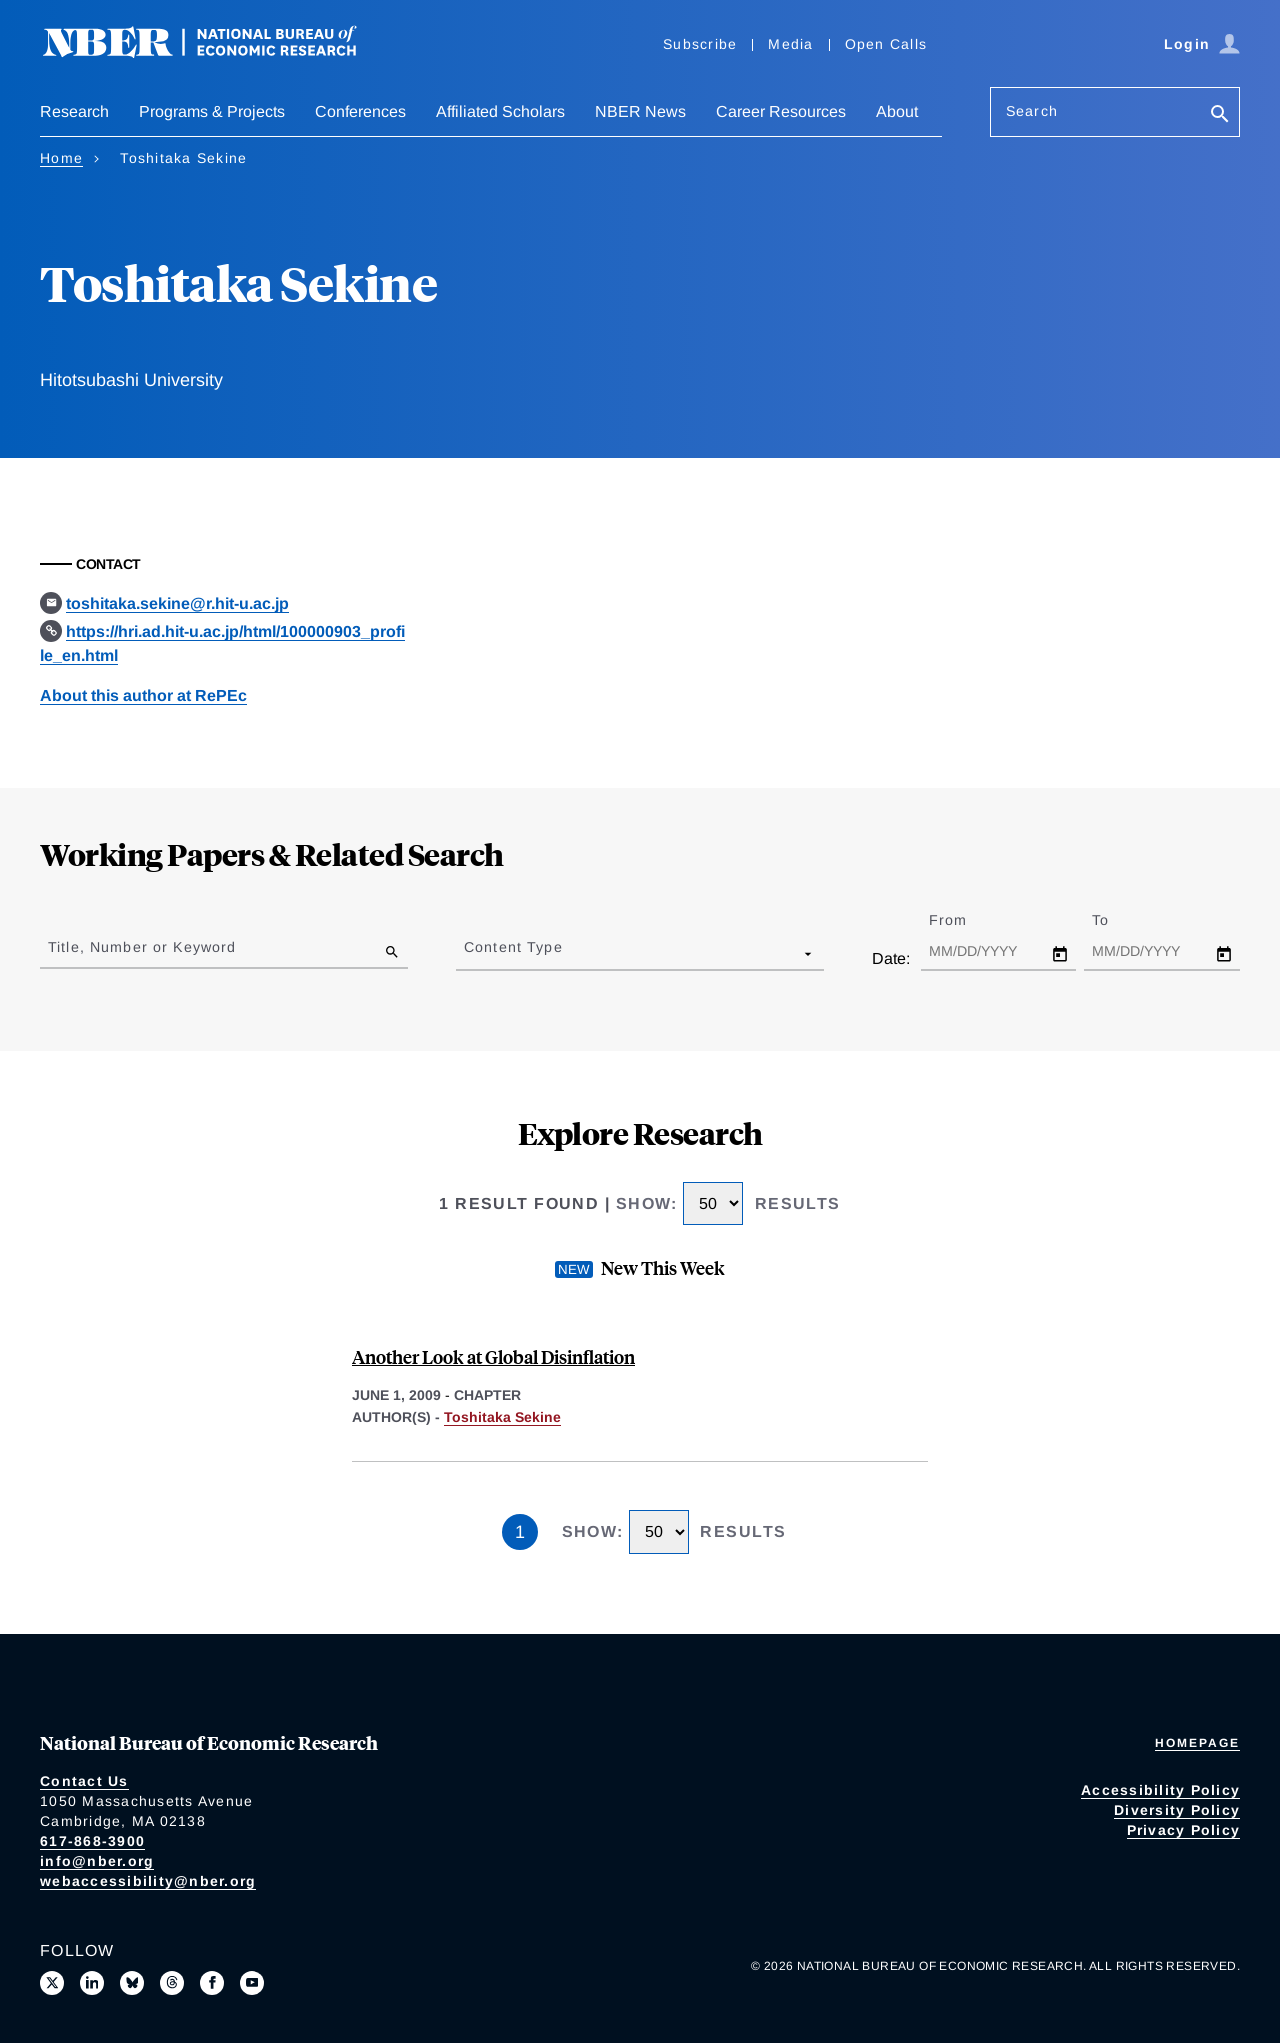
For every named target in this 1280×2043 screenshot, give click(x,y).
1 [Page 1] (520, 1532)
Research (74, 111)
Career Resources (781, 111)
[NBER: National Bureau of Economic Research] (216, 52)
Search (1032, 111)
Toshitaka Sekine (502, 1417)
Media (790, 44)
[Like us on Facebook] (212, 1983)
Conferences (360, 111)
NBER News (640, 111)
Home (61, 158)
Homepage (1197, 1743)
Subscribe (700, 44)
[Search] (1220, 115)
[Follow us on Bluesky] (132, 1983)
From (965, 920)
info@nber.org (97, 1861)
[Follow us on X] (52, 1983)
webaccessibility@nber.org (148, 1881)
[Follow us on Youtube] (252, 1983)
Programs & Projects (212, 111)
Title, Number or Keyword (142, 947)
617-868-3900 (92, 1841)
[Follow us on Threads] (172, 1983)
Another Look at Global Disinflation (493, 1356)
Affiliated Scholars (500, 111)
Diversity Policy (1177, 1810)
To (1118, 920)
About (897, 111)
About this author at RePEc (143, 695)
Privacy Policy (1184, 1830)
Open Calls (886, 44)
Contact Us (84, 1781)
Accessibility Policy (1160, 1790)
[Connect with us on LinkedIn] (92, 1983)
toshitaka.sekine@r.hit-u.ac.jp (177, 603)
